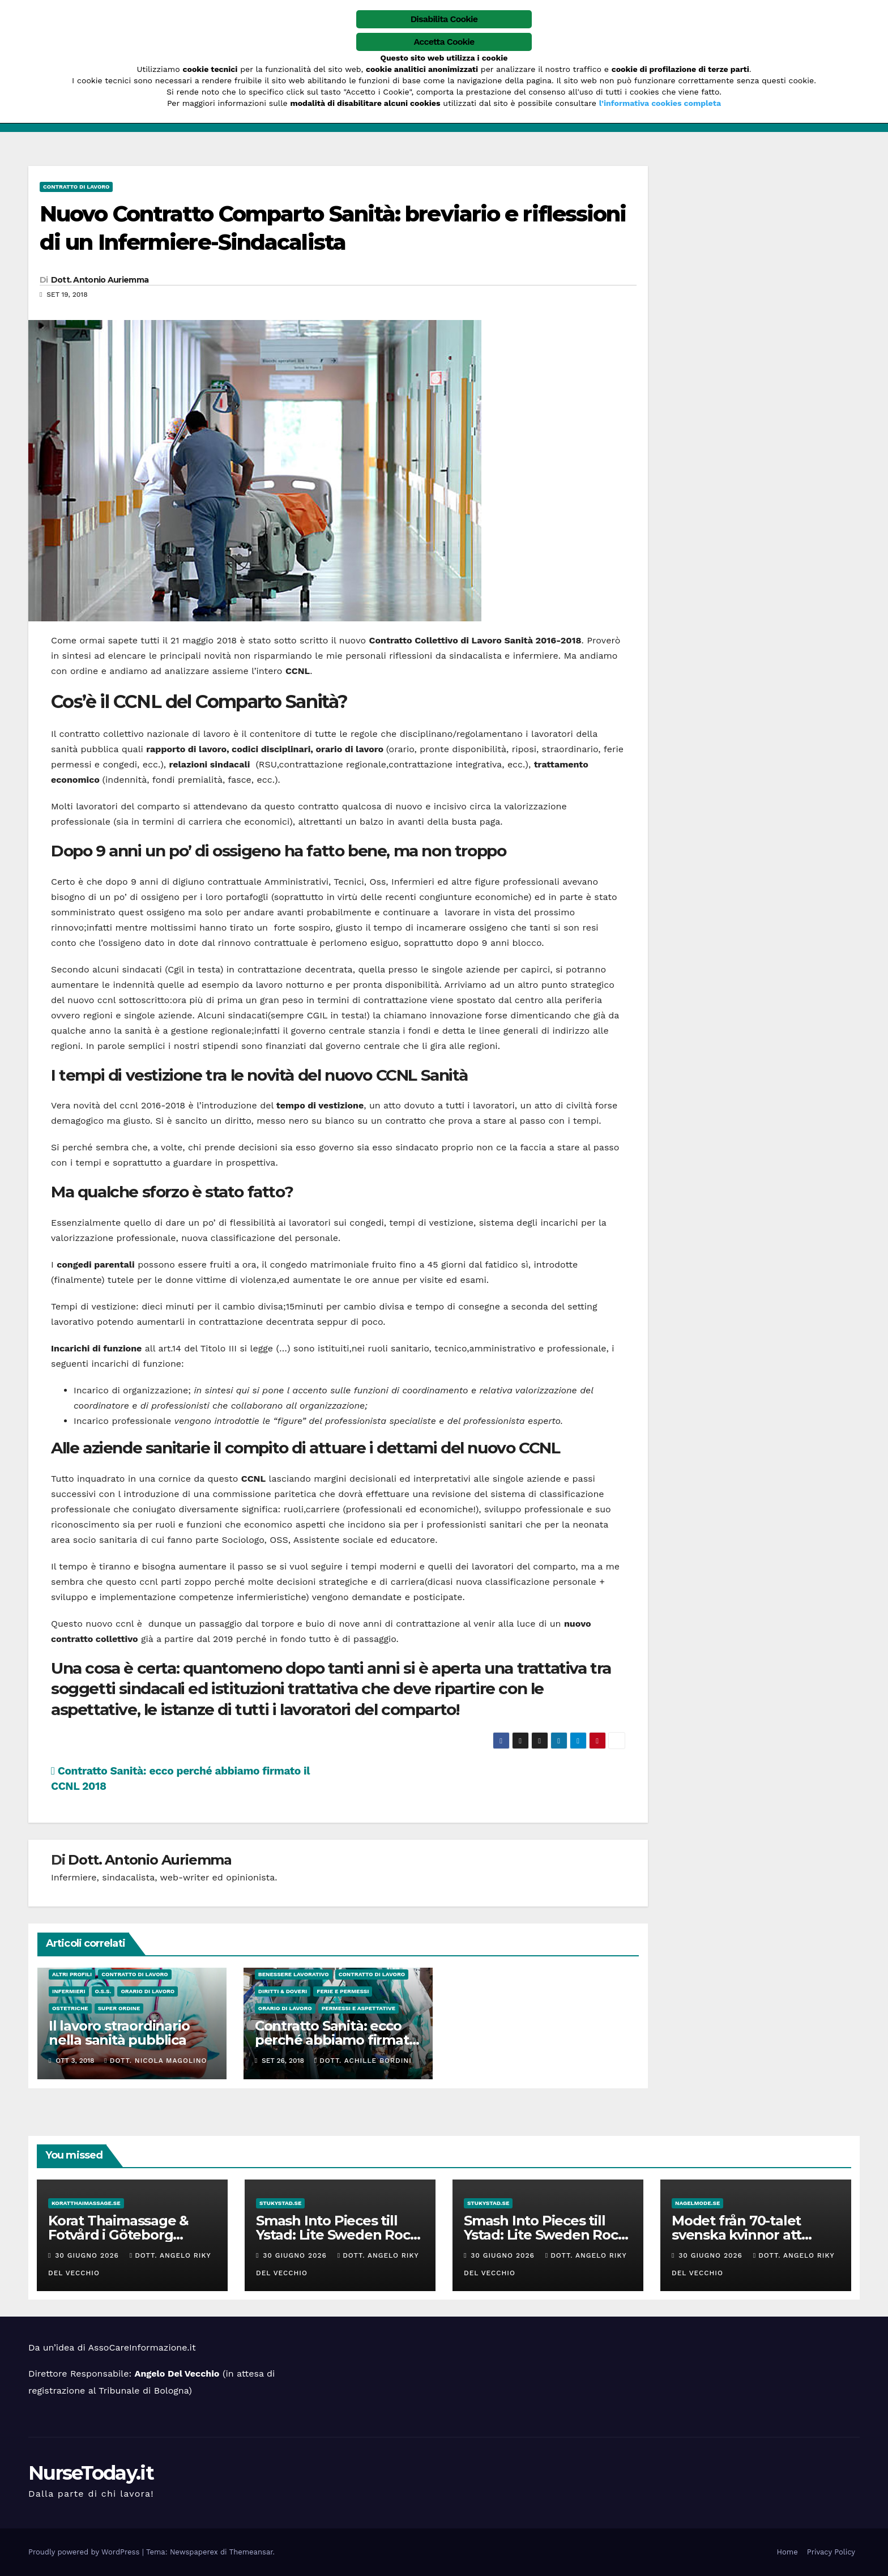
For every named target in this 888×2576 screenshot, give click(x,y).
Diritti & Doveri (282, 1991)
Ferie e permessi (343, 1991)
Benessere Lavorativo (293, 1974)
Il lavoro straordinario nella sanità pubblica (119, 2033)
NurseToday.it (90, 2473)
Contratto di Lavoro (76, 187)
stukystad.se (280, 2203)
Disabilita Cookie (444, 19)
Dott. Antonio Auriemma (100, 280)
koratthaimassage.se (86, 2203)
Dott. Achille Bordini (363, 2061)
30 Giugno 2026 (88, 2255)
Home (787, 2552)
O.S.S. (103, 1991)
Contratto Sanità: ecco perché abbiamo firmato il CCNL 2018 (336, 2040)
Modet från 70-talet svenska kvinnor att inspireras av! (736, 2234)
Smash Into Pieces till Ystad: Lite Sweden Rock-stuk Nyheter (339, 2234)
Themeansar (251, 2552)
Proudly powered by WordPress (85, 2552)
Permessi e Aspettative (358, 2008)
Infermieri (69, 1991)
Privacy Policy (831, 2552)
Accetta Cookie (444, 41)
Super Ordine (119, 2008)
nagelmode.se (697, 2203)
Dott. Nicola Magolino (155, 2061)
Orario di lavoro (147, 1991)
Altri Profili (72, 1974)
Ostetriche (70, 2008)
